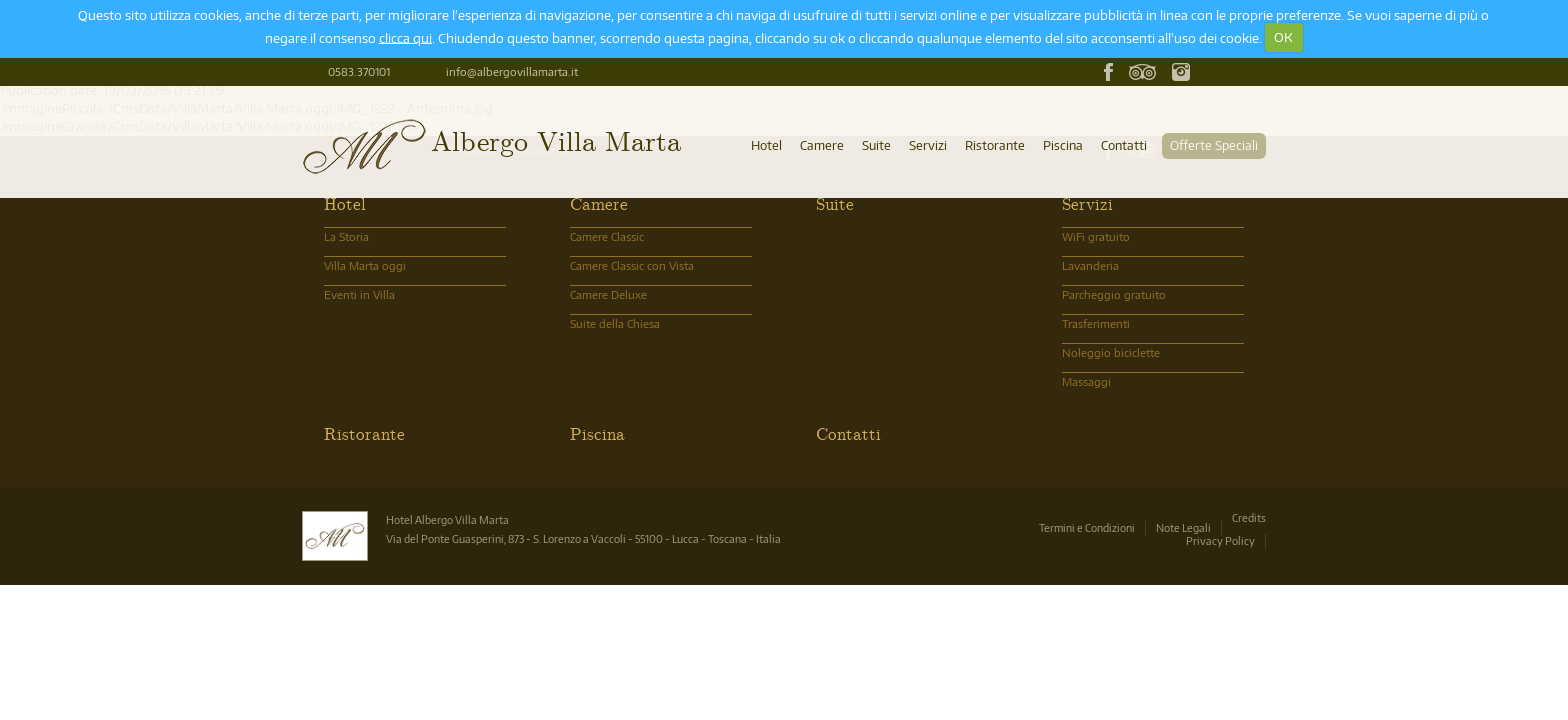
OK (1283, 37)
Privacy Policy (1220, 540)
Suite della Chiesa (615, 323)
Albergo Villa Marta (556, 139)
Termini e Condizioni (1087, 527)
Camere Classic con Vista (632, 265)
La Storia (346, 236)
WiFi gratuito (1096, 236)
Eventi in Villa (359, 294)
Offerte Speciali (1214, 145)
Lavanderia (1090, 265)
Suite (876, 145)
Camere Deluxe (608, 294)
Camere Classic (607, 236)
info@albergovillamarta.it (512, 71)
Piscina (1063, 145)
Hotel (766, 145)
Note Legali (1183, 527)
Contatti (1124, 145)
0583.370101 (359, 71)
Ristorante (995, 145)
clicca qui (405, 37)
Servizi (928, 145)
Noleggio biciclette (1111, 352)
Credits (1249, 517)
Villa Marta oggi (365, 265)
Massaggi (1086, 381)
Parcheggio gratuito (1114, 294)
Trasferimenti (1096, 323)
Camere (822, 145)
